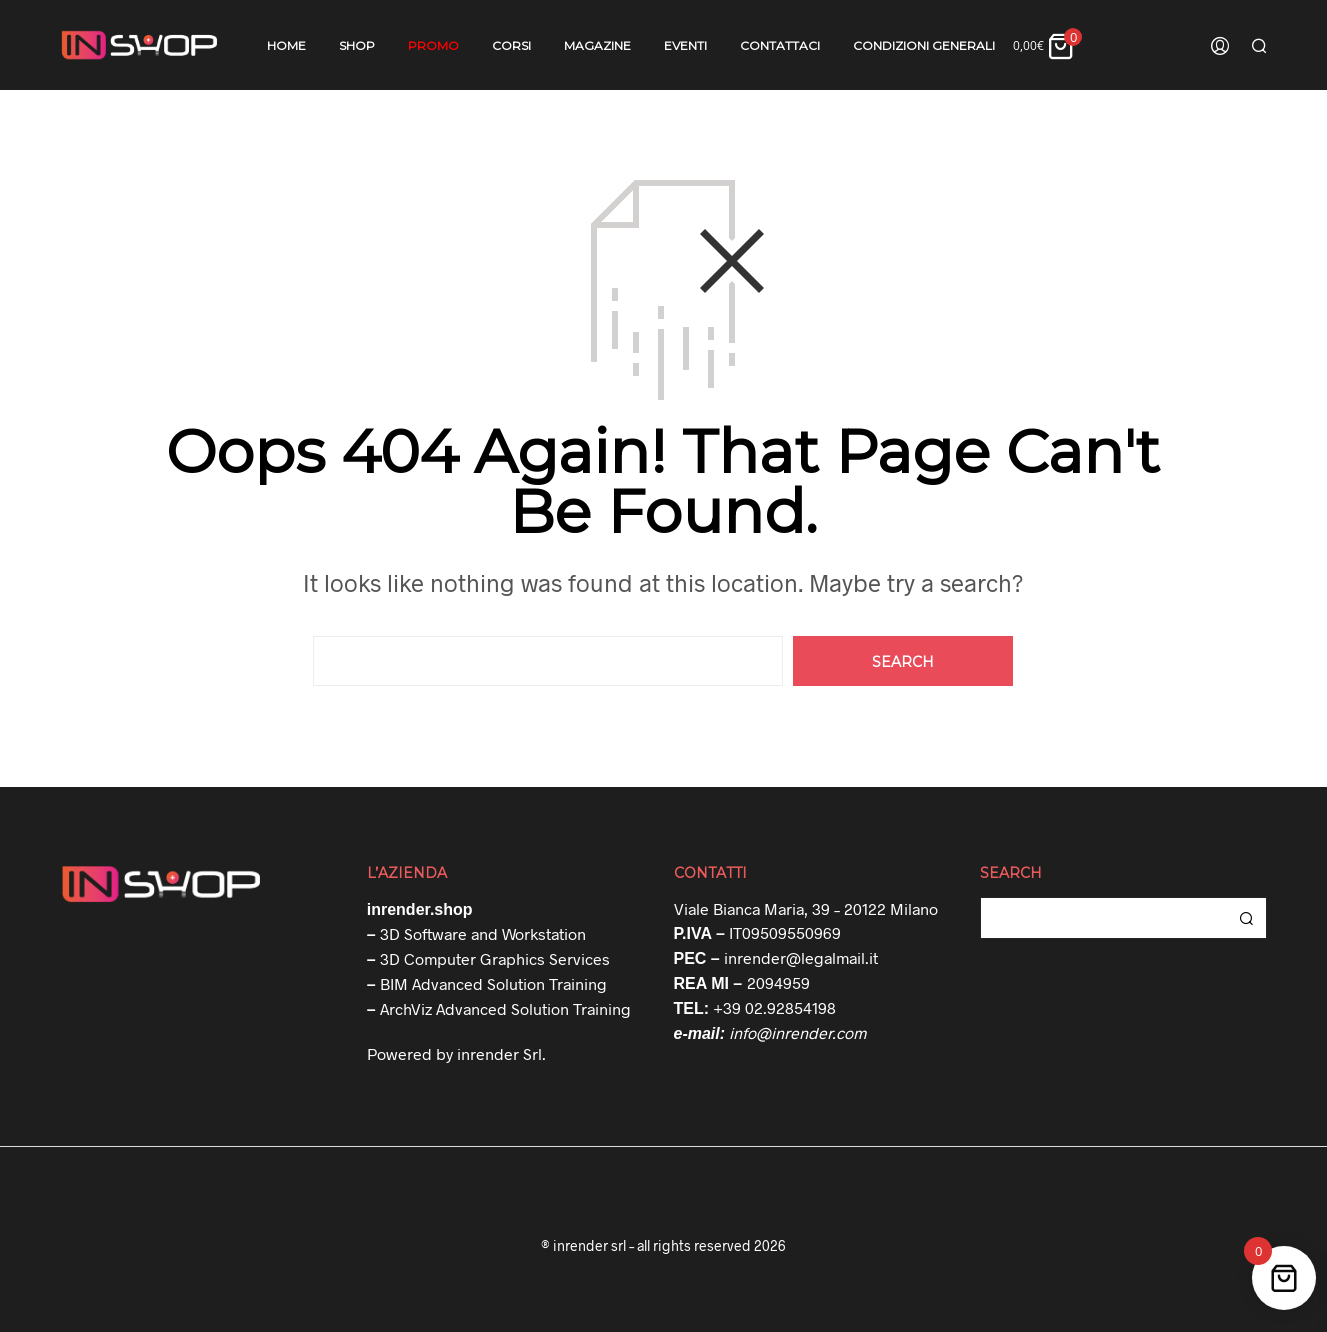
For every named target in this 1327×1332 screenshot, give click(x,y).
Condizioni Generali (924, 45)
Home (286, 45)
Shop (357, 45)
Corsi (511, 45)
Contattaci (780, 45)
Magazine (597, 45)
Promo (433, 45)
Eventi (685, 45)
